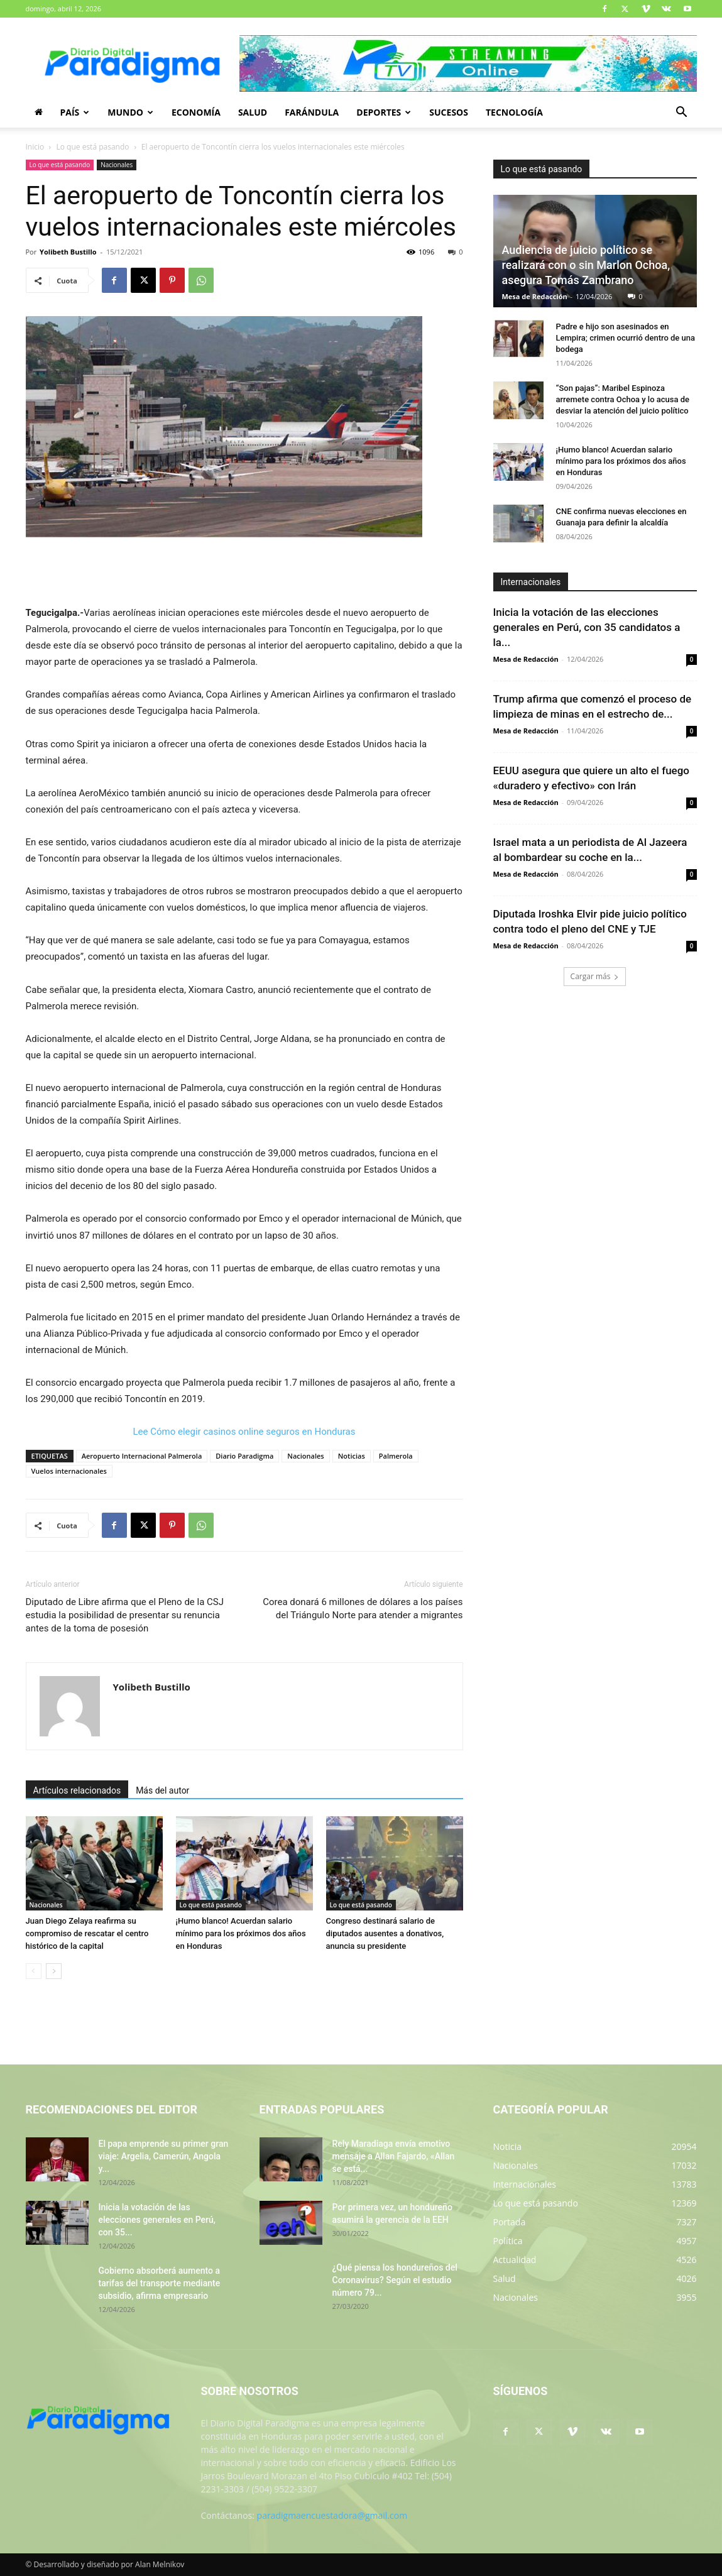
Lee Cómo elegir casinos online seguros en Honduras (244, 1431)
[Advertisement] (244, 572)
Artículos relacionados (77, 1790)
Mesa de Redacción (534, 296)
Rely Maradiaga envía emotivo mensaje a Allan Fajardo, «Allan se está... (393, 2156)
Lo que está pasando (93, 146)
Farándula (312, 112)
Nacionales (117, 164)
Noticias (351, 1456)
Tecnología (514, 112)
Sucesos (448, 112)
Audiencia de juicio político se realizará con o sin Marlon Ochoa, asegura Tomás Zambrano (586, 265)
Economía (196, 112)
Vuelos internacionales (69, 1471)
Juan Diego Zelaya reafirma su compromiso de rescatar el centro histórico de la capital (87, 1933)
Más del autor (162, 1790)
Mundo (130, 112)
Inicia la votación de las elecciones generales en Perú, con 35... (157, 2219)
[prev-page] (33, 1971)
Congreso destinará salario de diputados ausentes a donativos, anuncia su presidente (385, 1933)
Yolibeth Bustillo (68, 251)
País (75, 112)
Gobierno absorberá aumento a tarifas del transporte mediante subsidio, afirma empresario (160, 2283)
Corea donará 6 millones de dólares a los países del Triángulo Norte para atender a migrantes (362, 1608)
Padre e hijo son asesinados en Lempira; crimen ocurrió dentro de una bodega (626, 338)
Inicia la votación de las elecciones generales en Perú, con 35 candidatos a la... (587, 627)
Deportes (383, 112)
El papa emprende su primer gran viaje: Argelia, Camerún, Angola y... (164, 2156)
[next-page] (54, 1971)
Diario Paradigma (244, 1456)
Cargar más (595, 976)
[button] (682, 113)
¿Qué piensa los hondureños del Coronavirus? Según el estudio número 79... (394, 2280)
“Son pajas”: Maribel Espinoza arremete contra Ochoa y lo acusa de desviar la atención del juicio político (623, 399)
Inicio (35, 146)
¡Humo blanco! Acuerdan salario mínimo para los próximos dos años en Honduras (241, 1933)
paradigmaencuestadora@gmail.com (332, 2515)
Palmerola (396, 1456)
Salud (252, 112)
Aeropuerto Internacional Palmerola (142, 1456)
